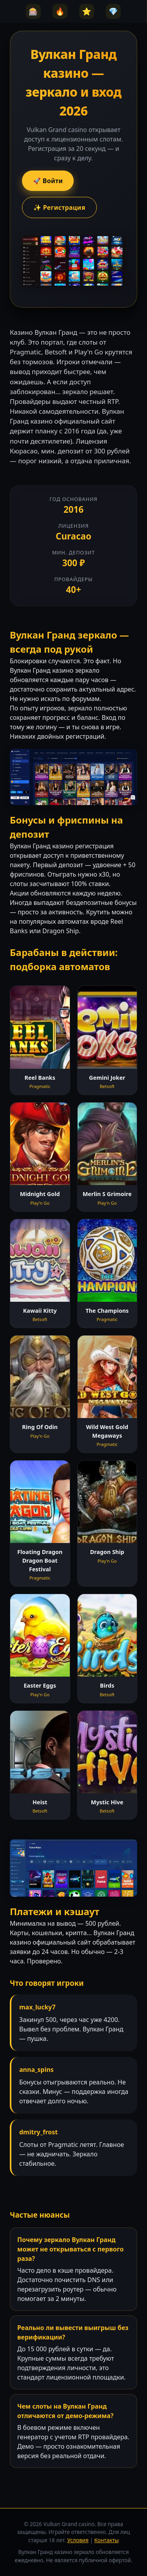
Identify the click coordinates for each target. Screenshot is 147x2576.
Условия (78, 2540)
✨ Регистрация (59, 207)
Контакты (106, 2540)
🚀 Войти (48, 180)
